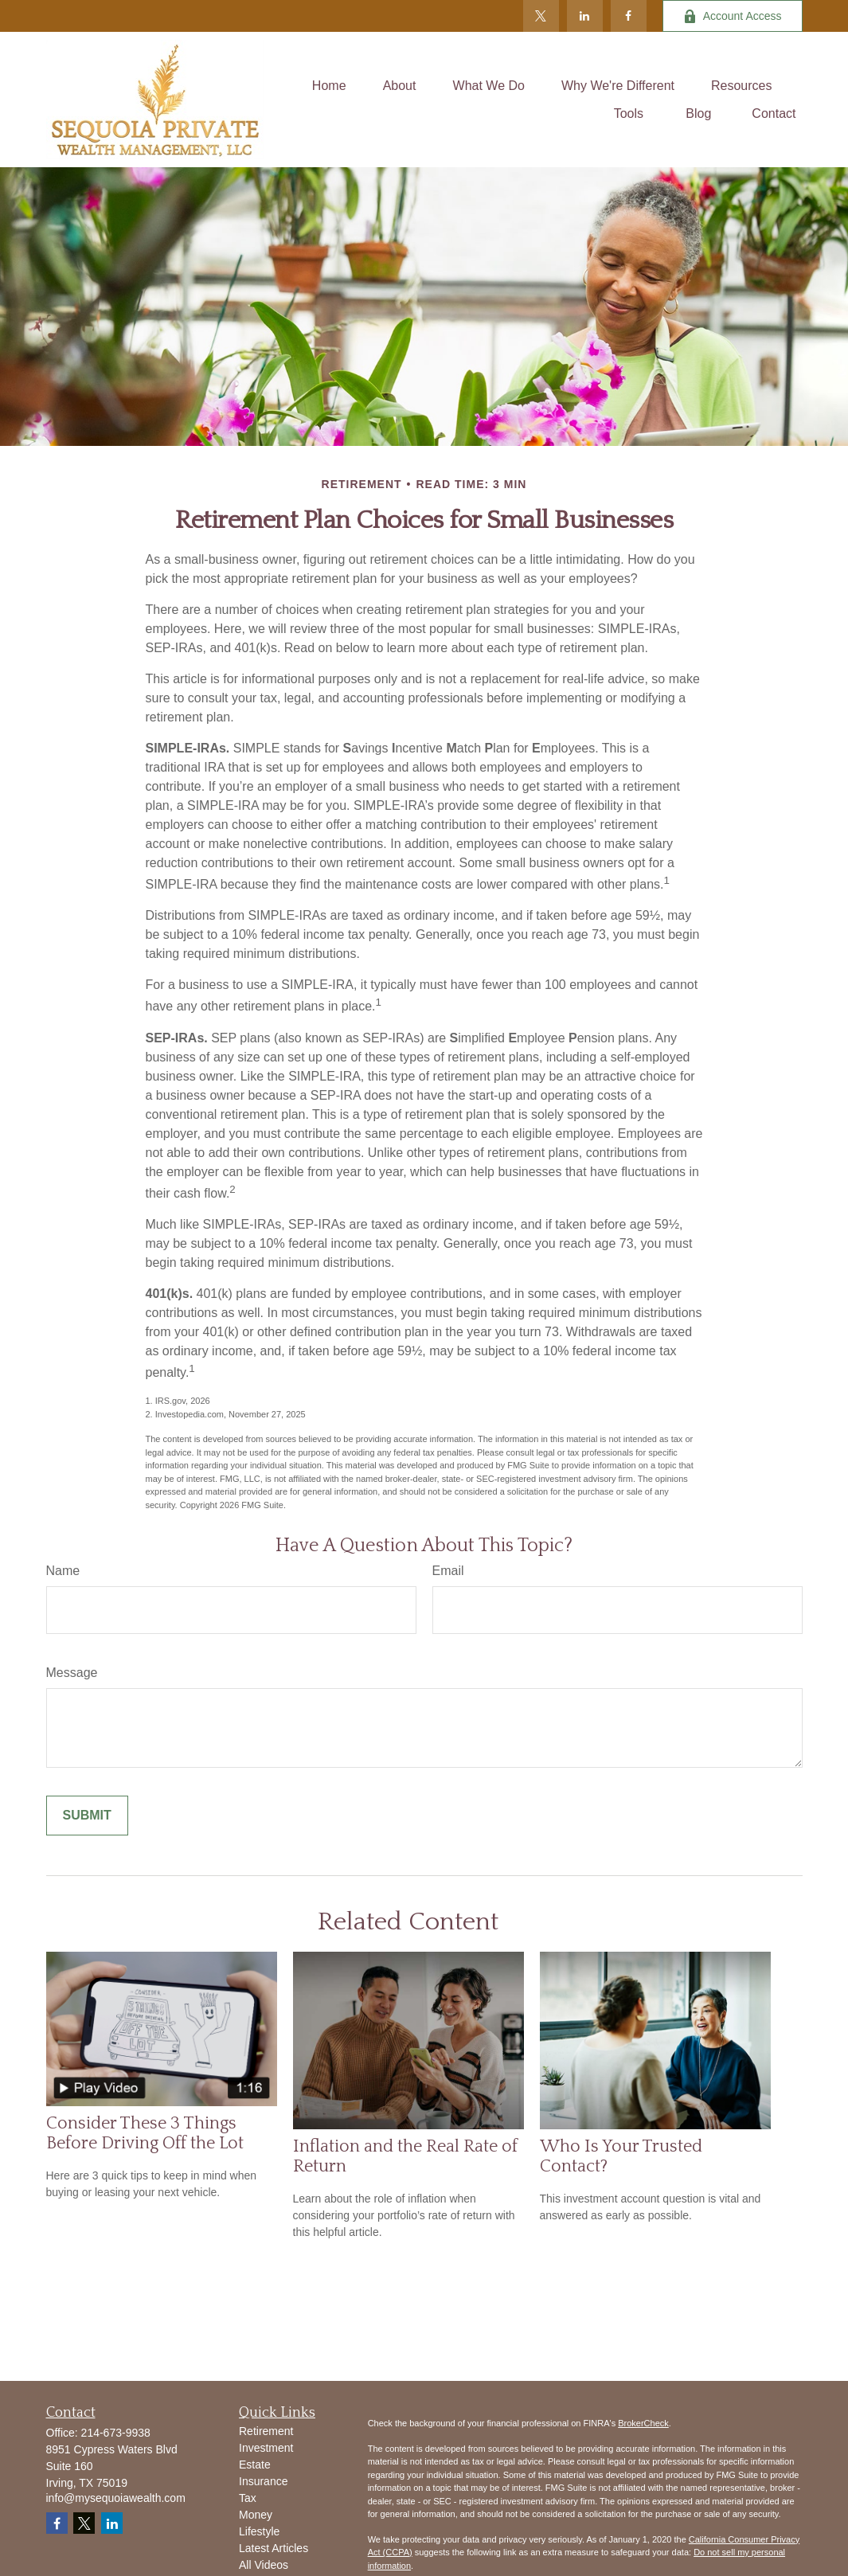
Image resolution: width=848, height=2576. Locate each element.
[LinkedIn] (585, 16)
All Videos (263, 2564)
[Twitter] (541, 16)
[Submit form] (87, 1815)
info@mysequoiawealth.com (116, 2498)
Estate (255, 2464)
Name (63, 1570)
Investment (266, 2447)
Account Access (732, 16)
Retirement (266, 2431)
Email (448, 1570)
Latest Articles (273, 2548)
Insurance (263, 2481)
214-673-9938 (115, 2432)
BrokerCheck (643, 2423)
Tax (247, 2498)
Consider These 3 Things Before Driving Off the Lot (145, 2133)
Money (255, 2514)
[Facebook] (629, 16)
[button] (329, 86)
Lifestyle (259, 2531)
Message (72, 1672)
